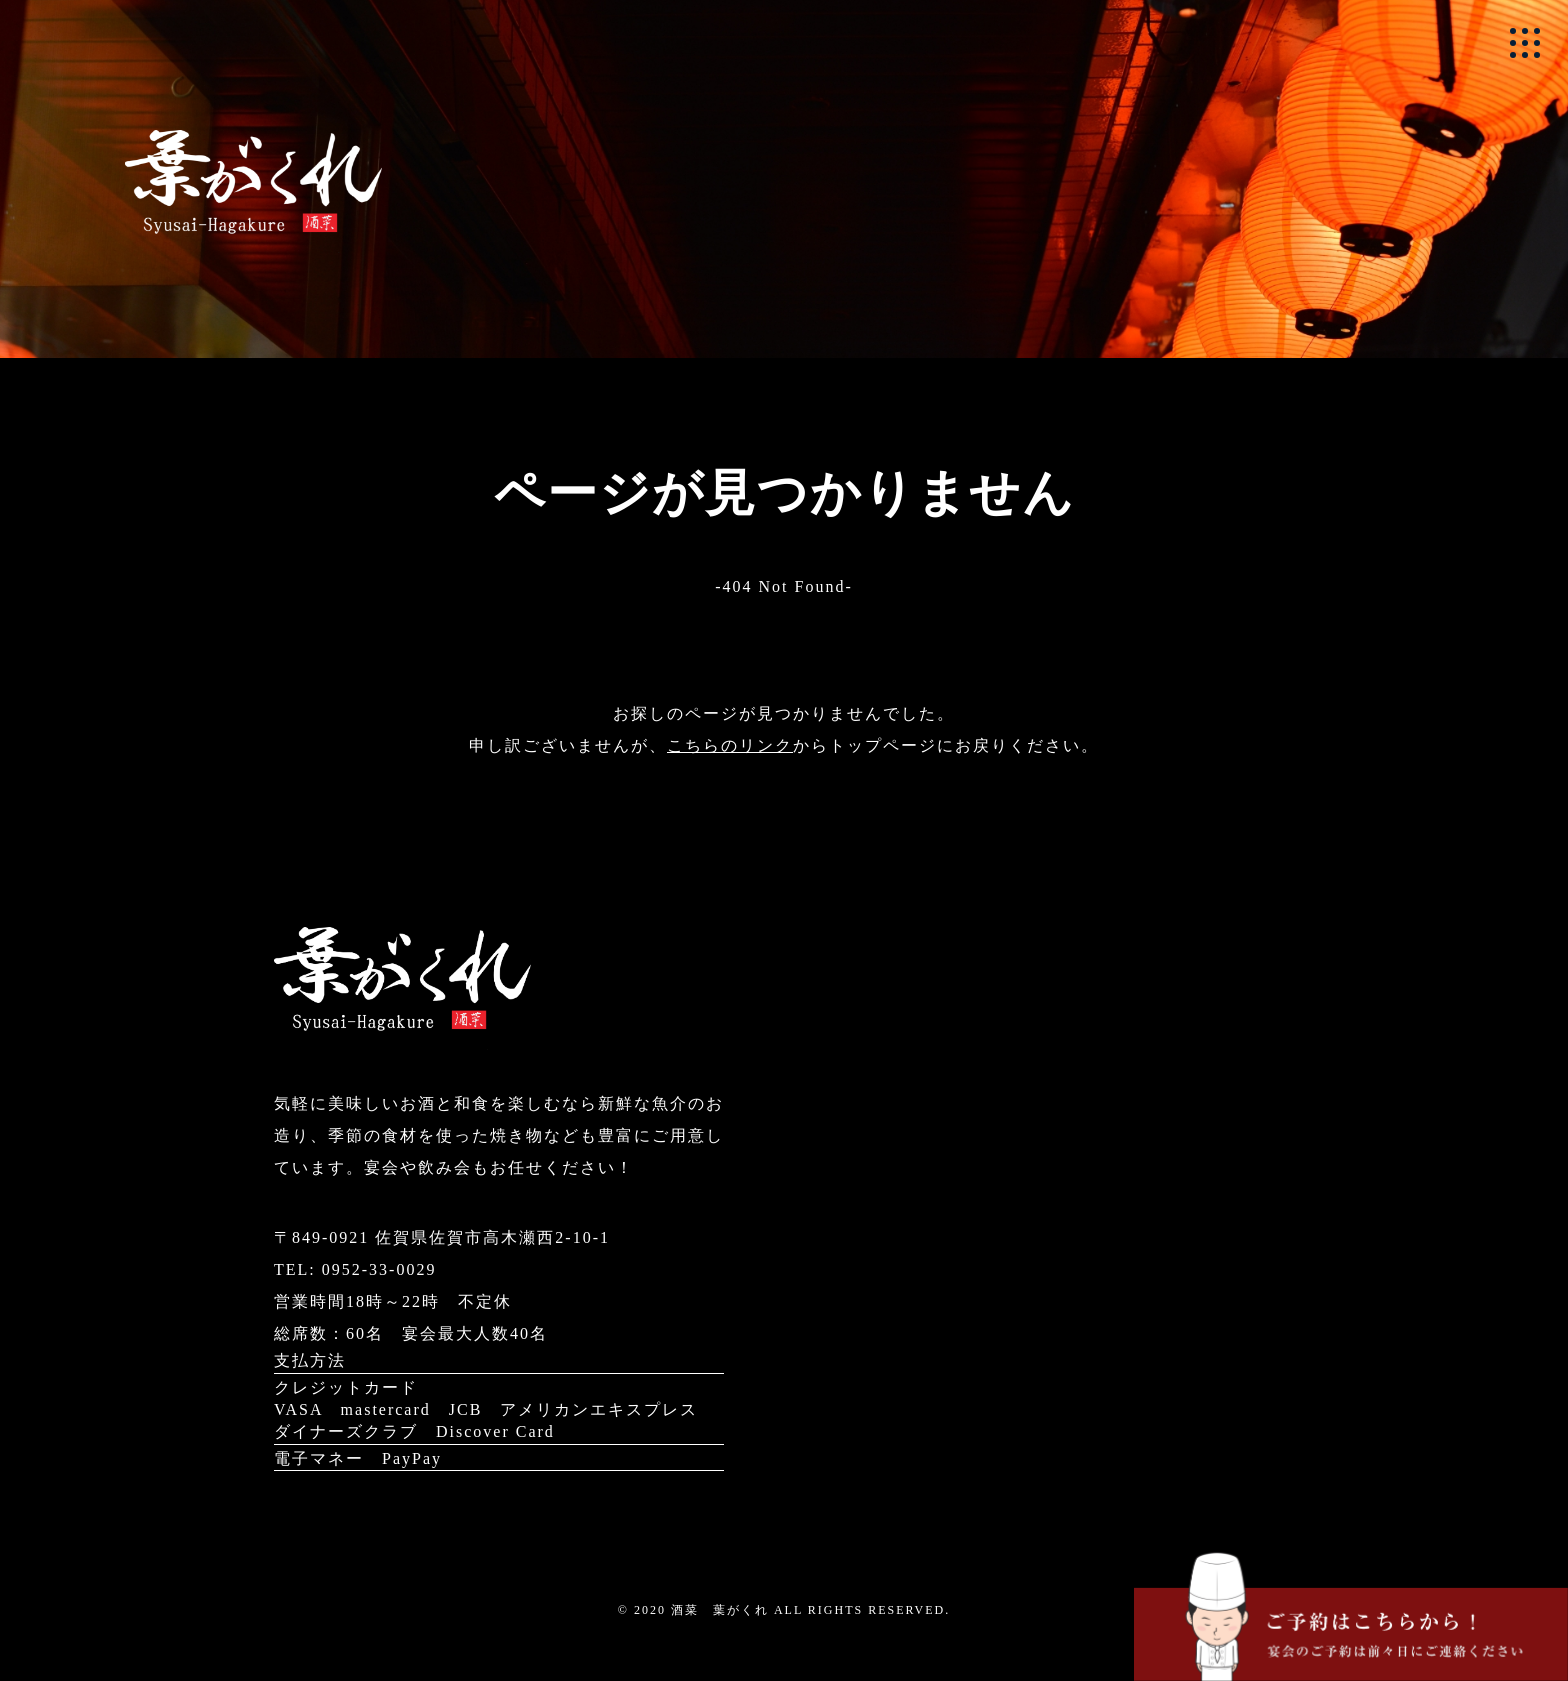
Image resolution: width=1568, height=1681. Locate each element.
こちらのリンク (730, 745)
